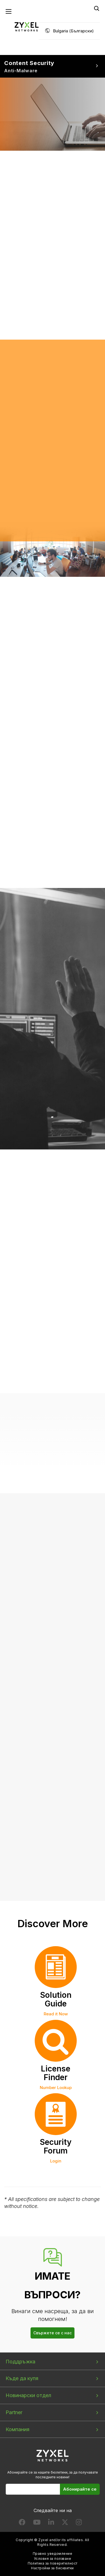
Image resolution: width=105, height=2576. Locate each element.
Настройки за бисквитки (52, 2568)
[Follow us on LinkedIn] (51, 2523)
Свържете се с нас (52, 2332)
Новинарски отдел (28, 2395)
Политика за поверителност (53, 2563)
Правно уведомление (53, 2553)
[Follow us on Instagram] (79, 2523)
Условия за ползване (52, 2558)
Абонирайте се (80, 2489)
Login (55, 2161)
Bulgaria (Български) (73, 30)
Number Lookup (56, 2087)
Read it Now (56, 2013)
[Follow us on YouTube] (37, 2523)
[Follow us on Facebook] (22, 2523)
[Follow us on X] (65, 2523)
